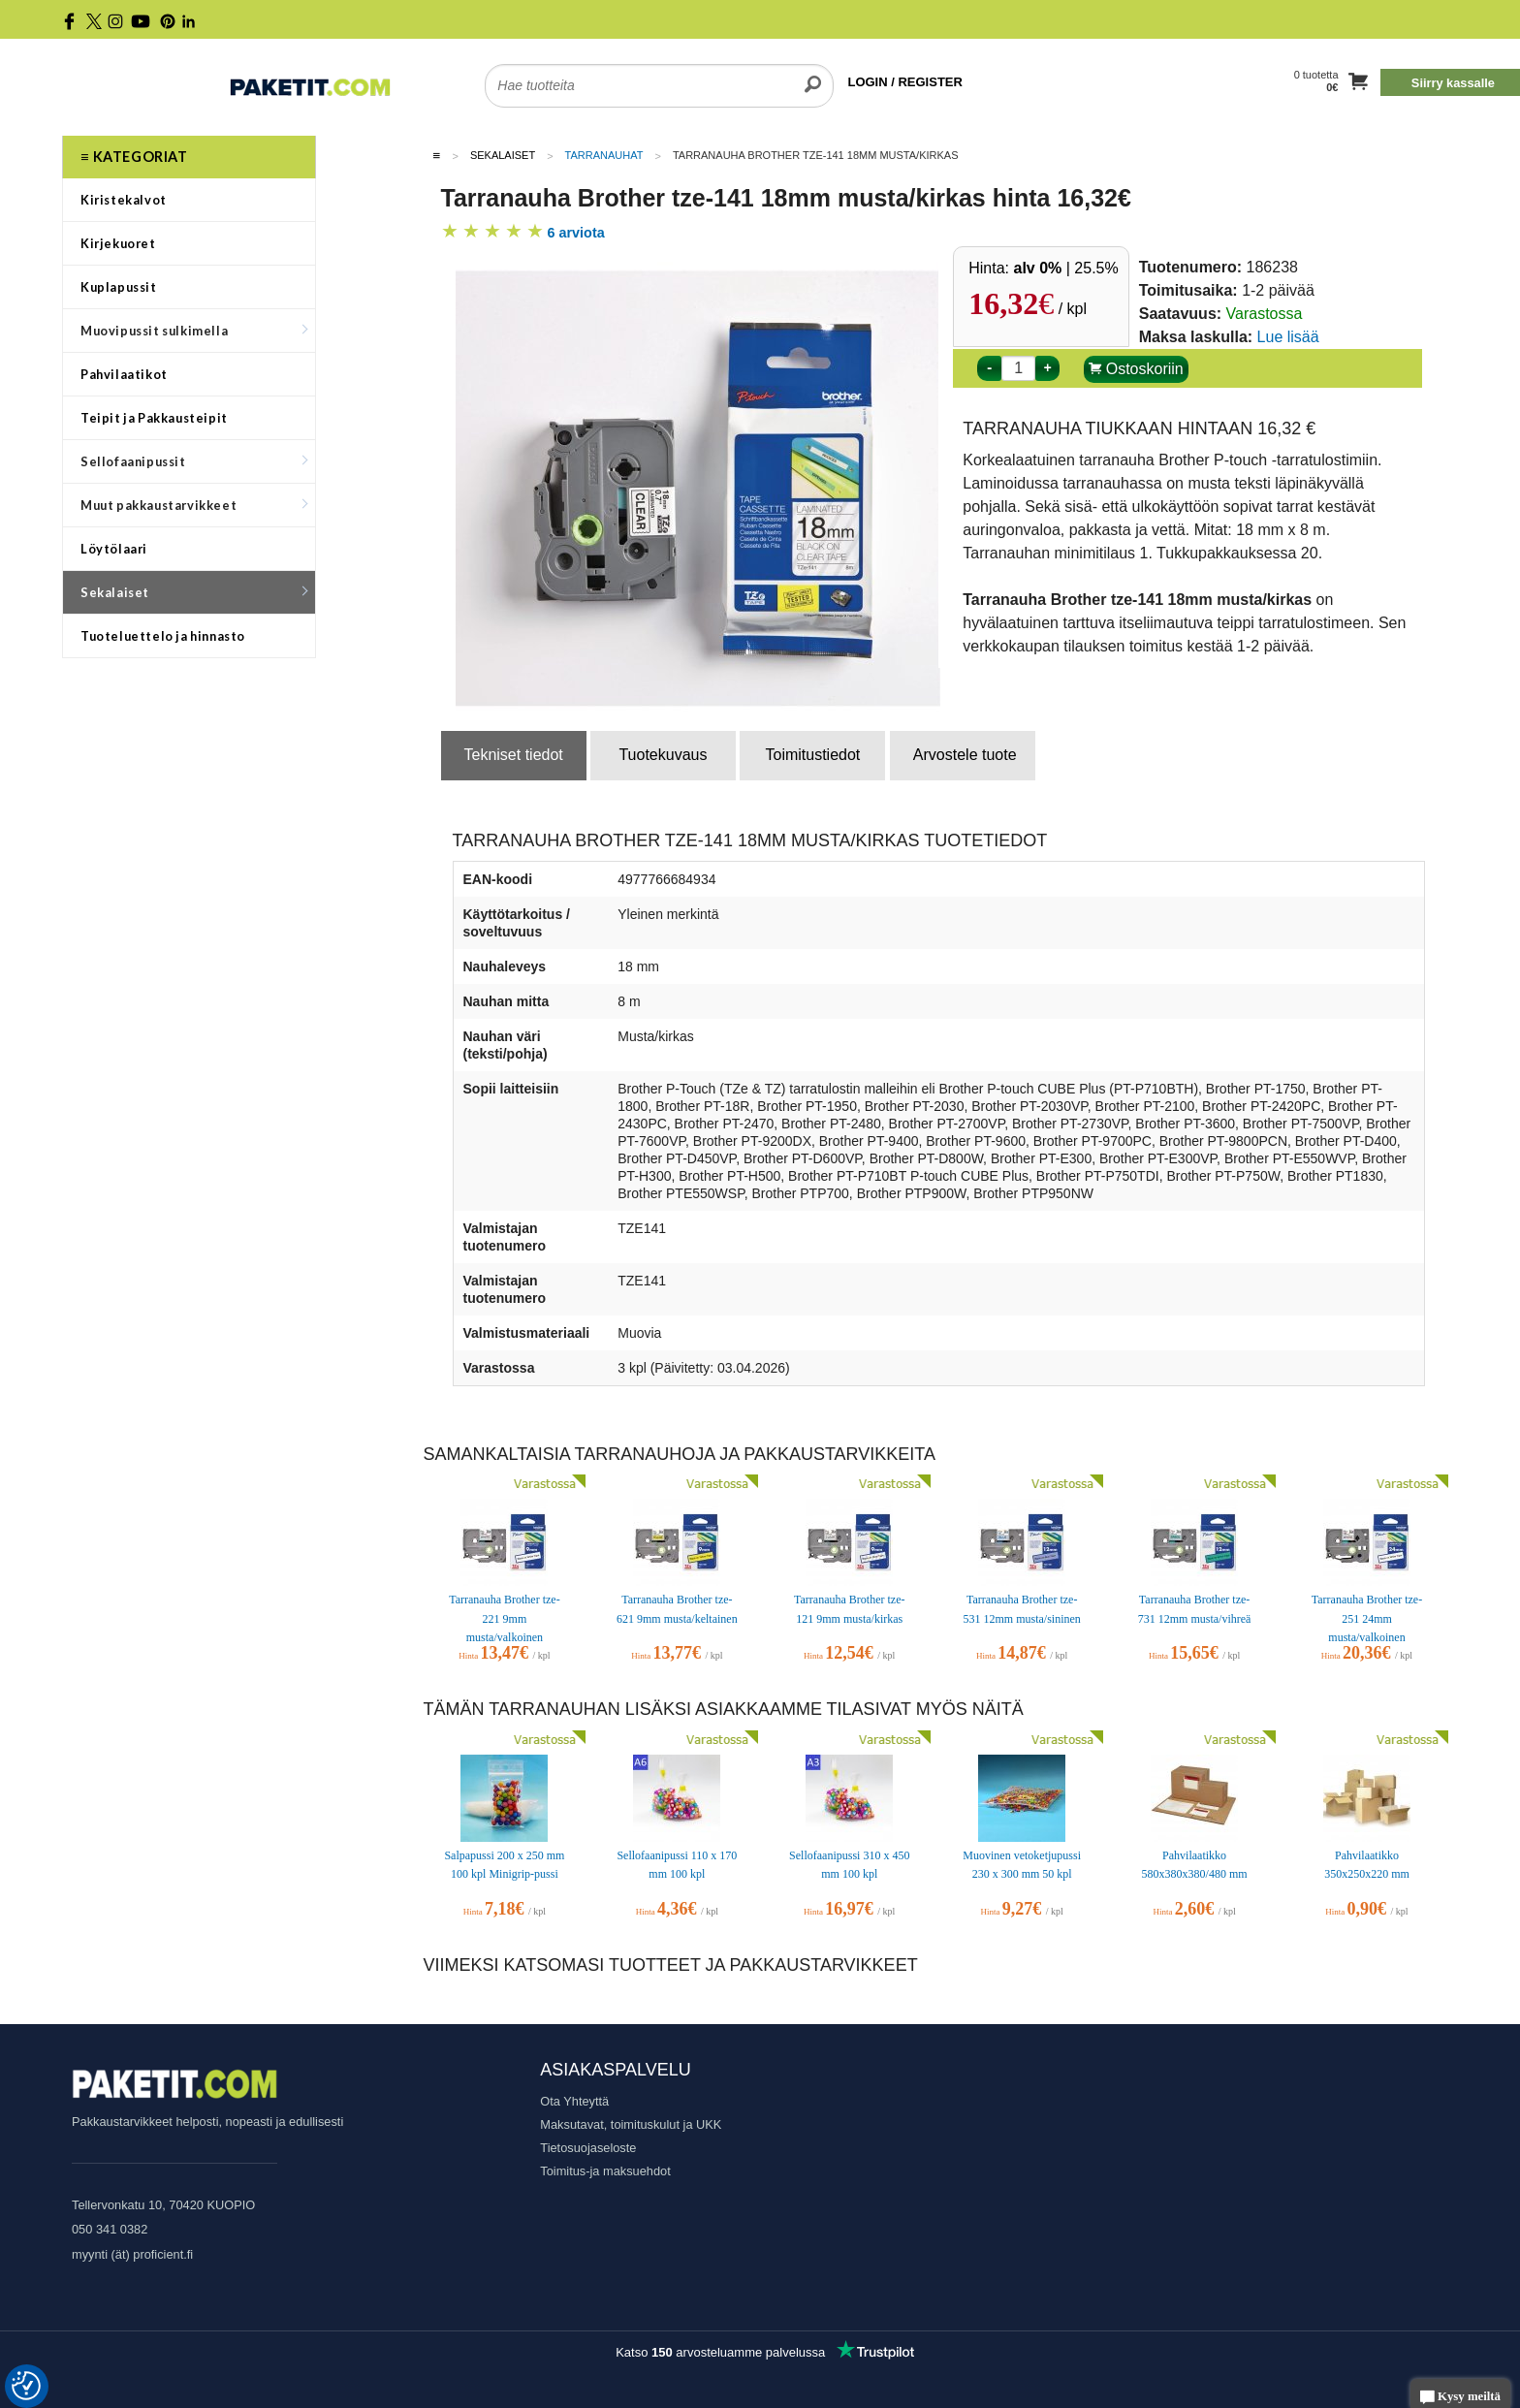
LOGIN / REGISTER (904, 82)
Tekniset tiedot (513, 754)
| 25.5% (1066, 268)
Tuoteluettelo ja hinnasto (162, 636)
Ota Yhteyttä (574, 2101)
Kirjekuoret (118, 243)
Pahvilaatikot (124, 374)
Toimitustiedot (812, 754)
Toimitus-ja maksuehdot (605, 2171)
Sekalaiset (193, 592)
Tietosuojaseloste (588, 2147)
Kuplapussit (118, 287)
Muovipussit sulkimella (193, 330)
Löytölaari (113, 548)
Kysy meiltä (1460, 2398)
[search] (813, 73)
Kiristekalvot (123, 199)
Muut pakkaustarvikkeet (193, 505)
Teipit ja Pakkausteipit (154, 418)
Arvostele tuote (965, 754)
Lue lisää (1288, 337)
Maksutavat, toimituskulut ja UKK (630, 2124)
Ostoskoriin (1136, 369)
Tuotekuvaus (662, 754)
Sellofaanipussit (193, 461)
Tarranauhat (604, 155)
